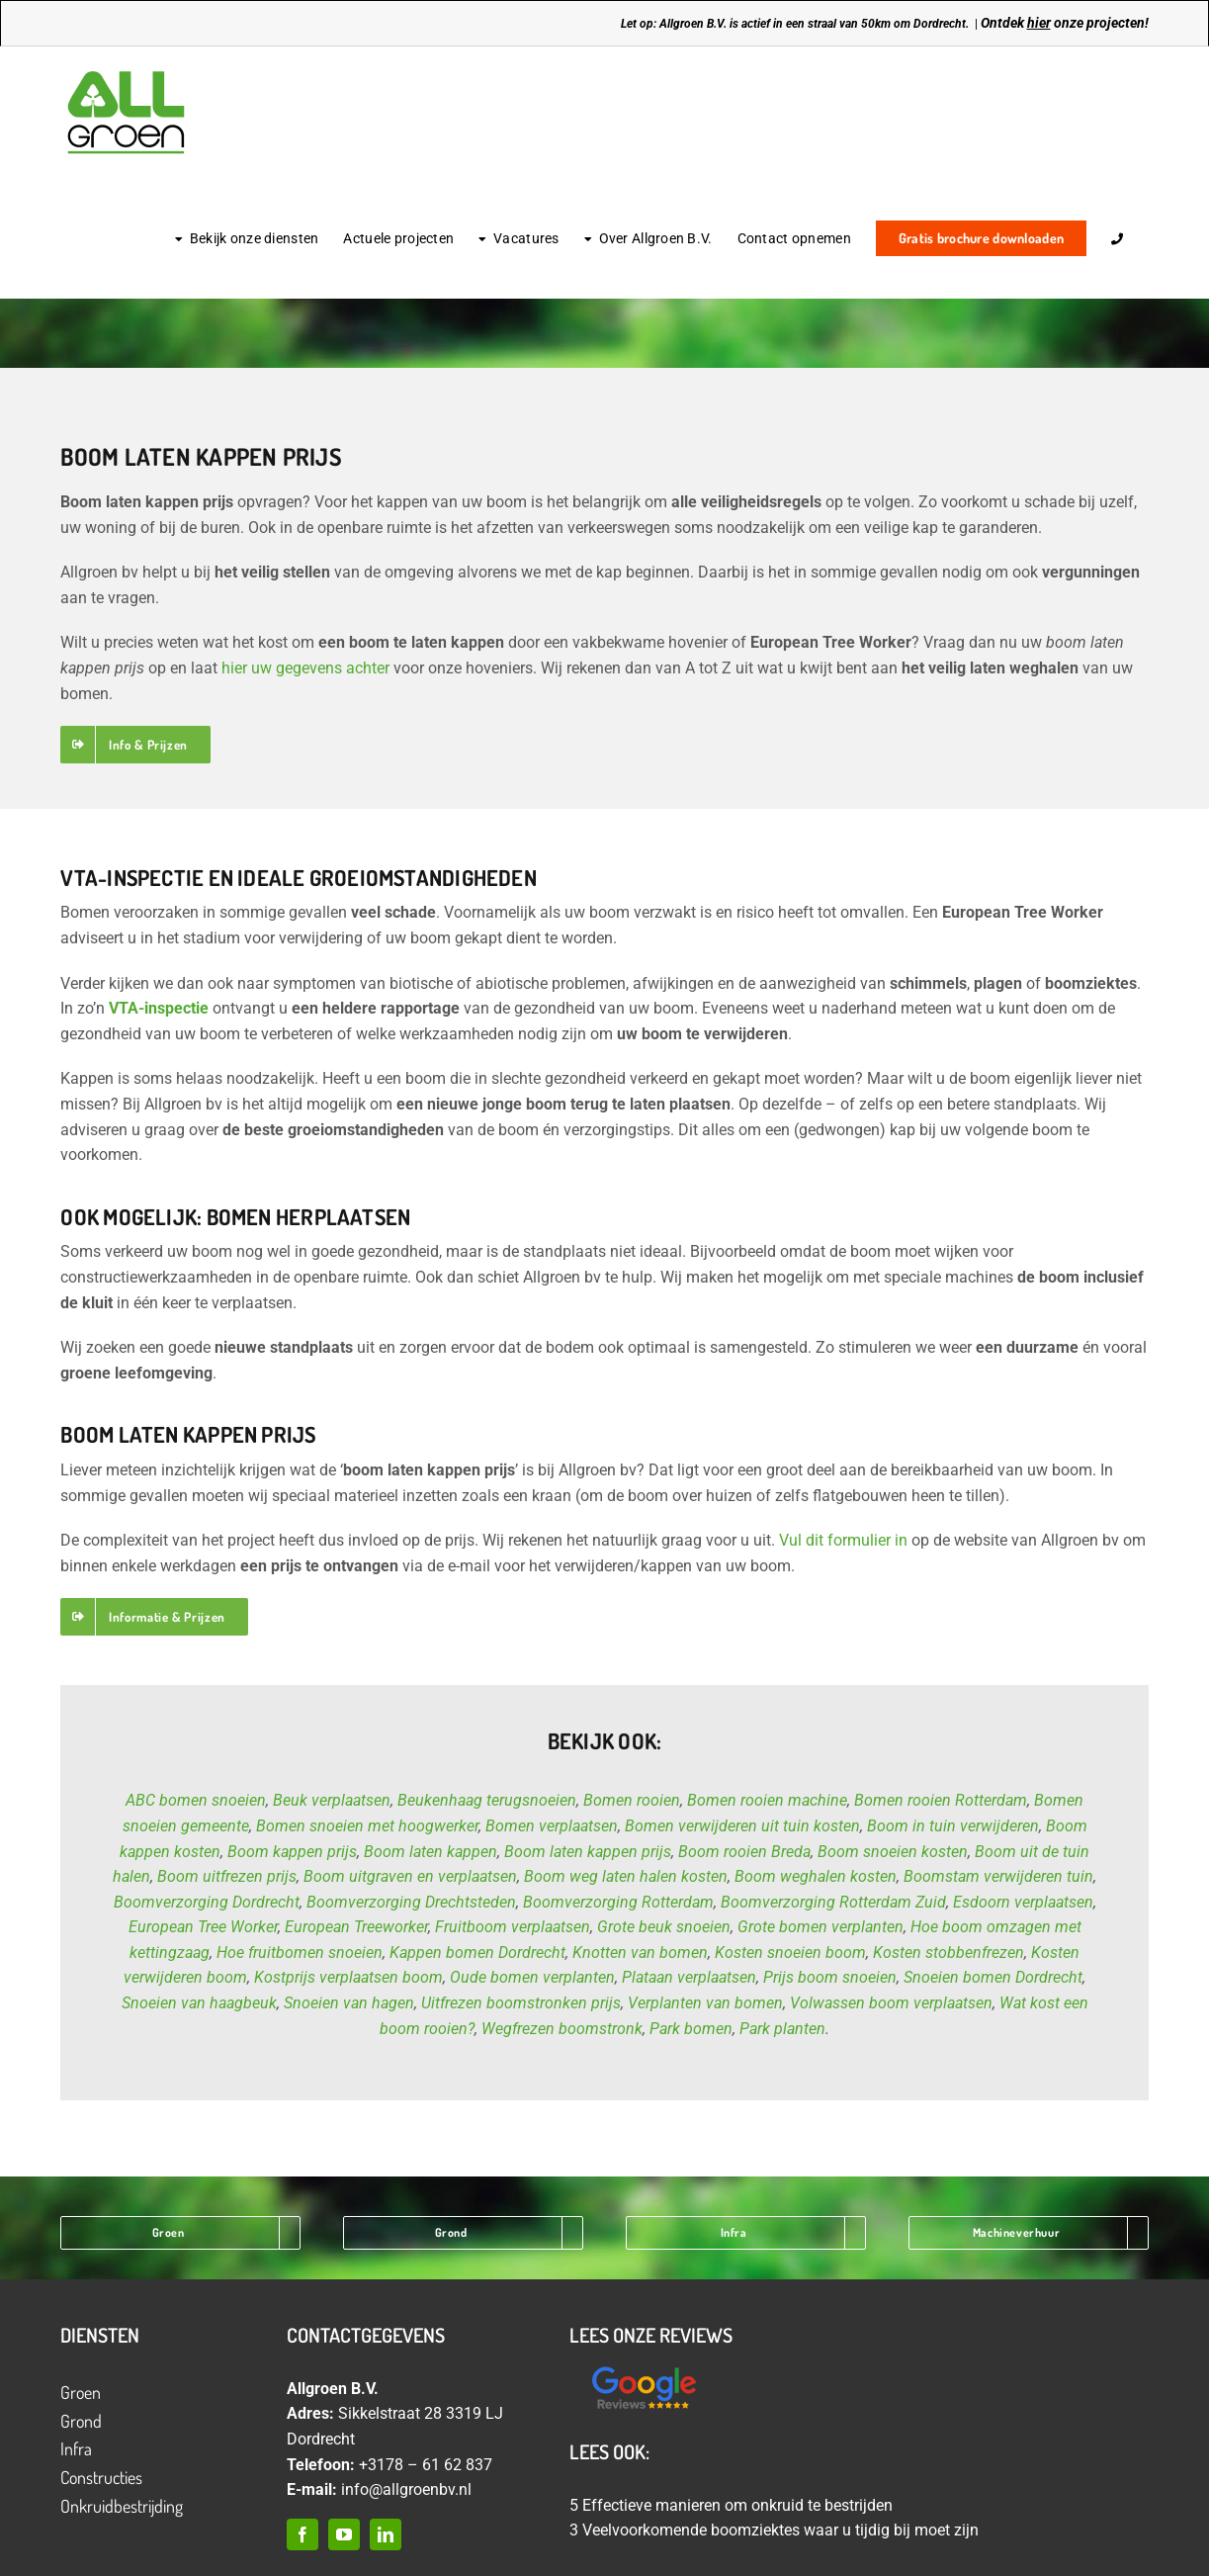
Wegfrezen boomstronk (562, 2028)
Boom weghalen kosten (815, 1876)
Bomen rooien (631, 1800)
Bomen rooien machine (767, 1800)
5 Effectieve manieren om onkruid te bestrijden (731, 2505)
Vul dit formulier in (843, 1540)
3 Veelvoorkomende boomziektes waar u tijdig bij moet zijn (774, 2530)
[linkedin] (385, 2534)
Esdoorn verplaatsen (1023, 1902)
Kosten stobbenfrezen (948, 1952)
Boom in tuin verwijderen (953, 1826)
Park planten (782, 2028)
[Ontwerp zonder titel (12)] (643, 2367)
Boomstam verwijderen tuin (998, 1876)
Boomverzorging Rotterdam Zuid (833, 1902)
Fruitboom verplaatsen (512, 1926)
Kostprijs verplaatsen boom (348, 1977)
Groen (80, 2392)
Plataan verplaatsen (689, 1977)
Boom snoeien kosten (893, 1851)
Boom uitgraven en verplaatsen (410, 1876)
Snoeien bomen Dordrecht (993, 1977)
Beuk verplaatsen (331, 1800)
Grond (81, 2421)
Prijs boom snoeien (830, 1977)
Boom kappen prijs (292, 1851)
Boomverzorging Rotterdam (618, 1902)
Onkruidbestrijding (121, 2506)
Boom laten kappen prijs (587, 1851)
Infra (76, 2448)
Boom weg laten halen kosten (626, 1876)
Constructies (101, 2477)
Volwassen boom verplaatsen (891, 2003)
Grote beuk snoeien (664, 1926)
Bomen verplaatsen (551, 1826)
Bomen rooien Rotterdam (940, 1800)
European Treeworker (356, 1926)
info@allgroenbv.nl (406, 2489)
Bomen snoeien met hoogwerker (367, 1826)
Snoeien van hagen (349, 2003)
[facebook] (302, 2534)
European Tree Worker (203, 1926)
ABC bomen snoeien (196, 1800)
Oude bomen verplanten (532, 1977)
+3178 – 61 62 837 (425, 2464)
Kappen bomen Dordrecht (477, 1952)
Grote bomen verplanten (820, 1926)
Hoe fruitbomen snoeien (299, 1952)
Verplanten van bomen (705, 2003)
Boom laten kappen (430, 1851)
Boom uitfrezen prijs (227, 1876)
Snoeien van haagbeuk (199, 2003)
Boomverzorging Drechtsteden (411, 1902)
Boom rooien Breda (744, 1851)
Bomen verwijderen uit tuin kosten (742, 1826)
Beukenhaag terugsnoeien (486, 1800)
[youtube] (344, 2534)
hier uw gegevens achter (305, 668)
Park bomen (691, 2028)
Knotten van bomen (640, 1952)
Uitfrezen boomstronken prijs (521, 2003)
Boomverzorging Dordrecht (207, 1902)
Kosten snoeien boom (790, 1952)
